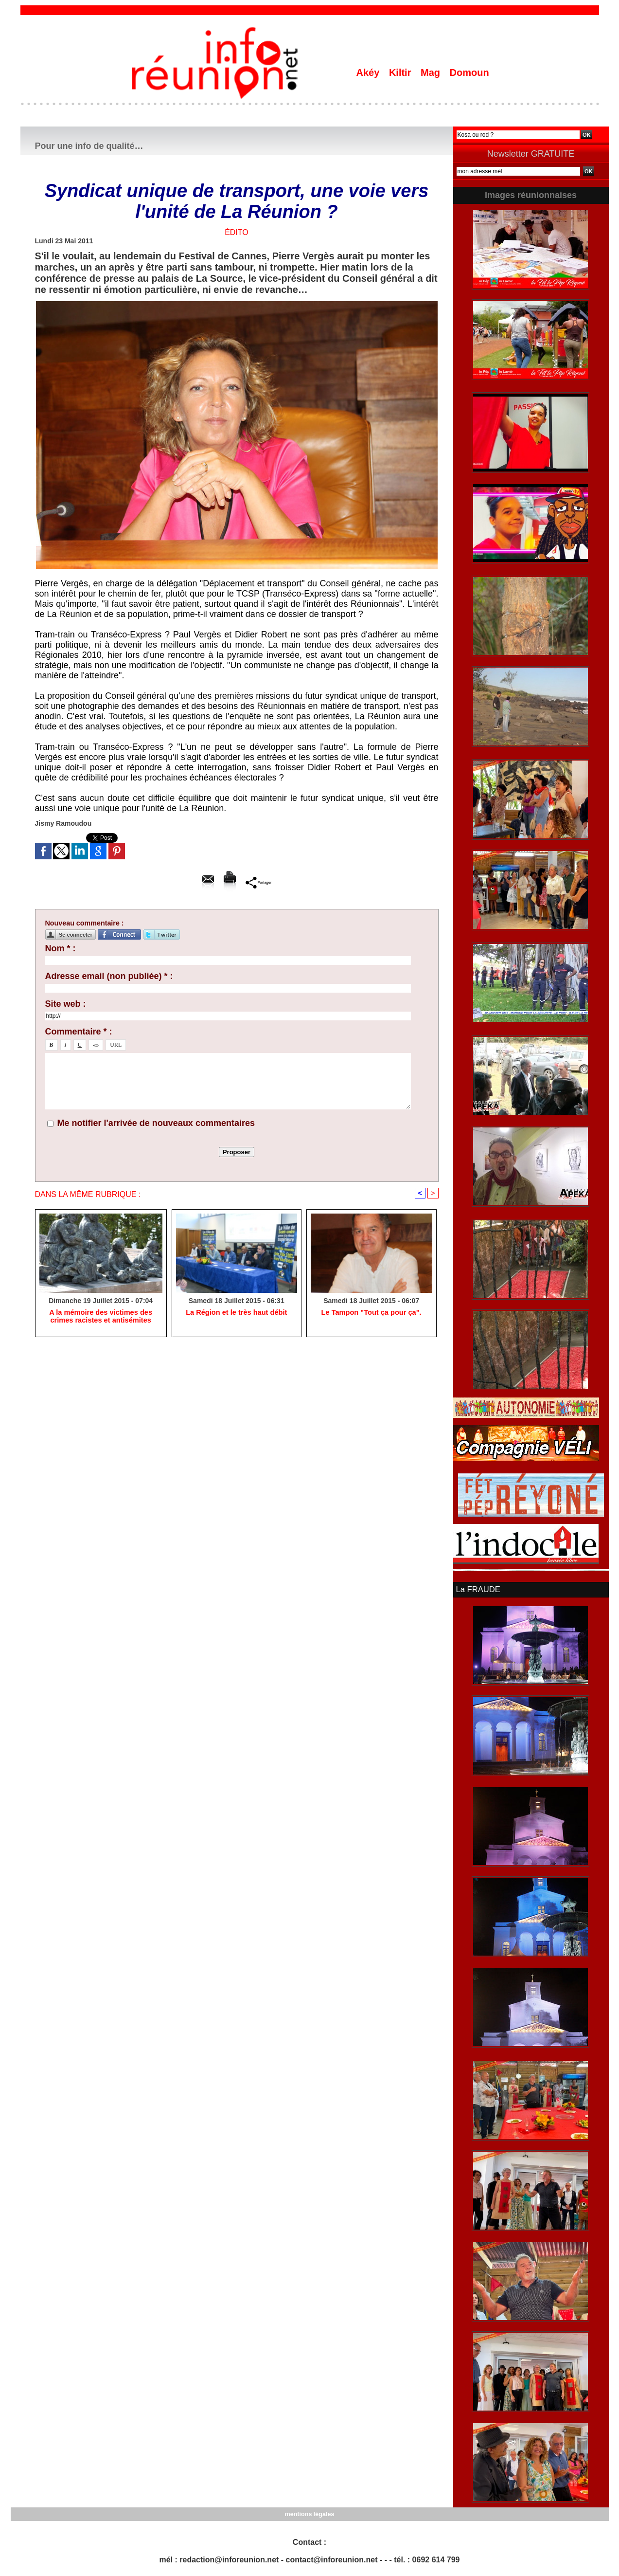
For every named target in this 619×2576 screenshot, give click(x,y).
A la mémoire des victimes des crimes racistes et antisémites (100, 1317)
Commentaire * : (78, 1031)
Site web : (65, 1004)
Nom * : (60, 948)
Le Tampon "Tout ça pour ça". (371, 1313)
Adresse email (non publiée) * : (109, 976)
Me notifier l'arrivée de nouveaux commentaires (156, 1123)
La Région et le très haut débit (236, 1313)
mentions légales (309, 2513)
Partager (258, 882)
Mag (432, 72)
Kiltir (401, 72)
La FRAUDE (477, 1589)
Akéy (369, 72)
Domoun (469, 72)
